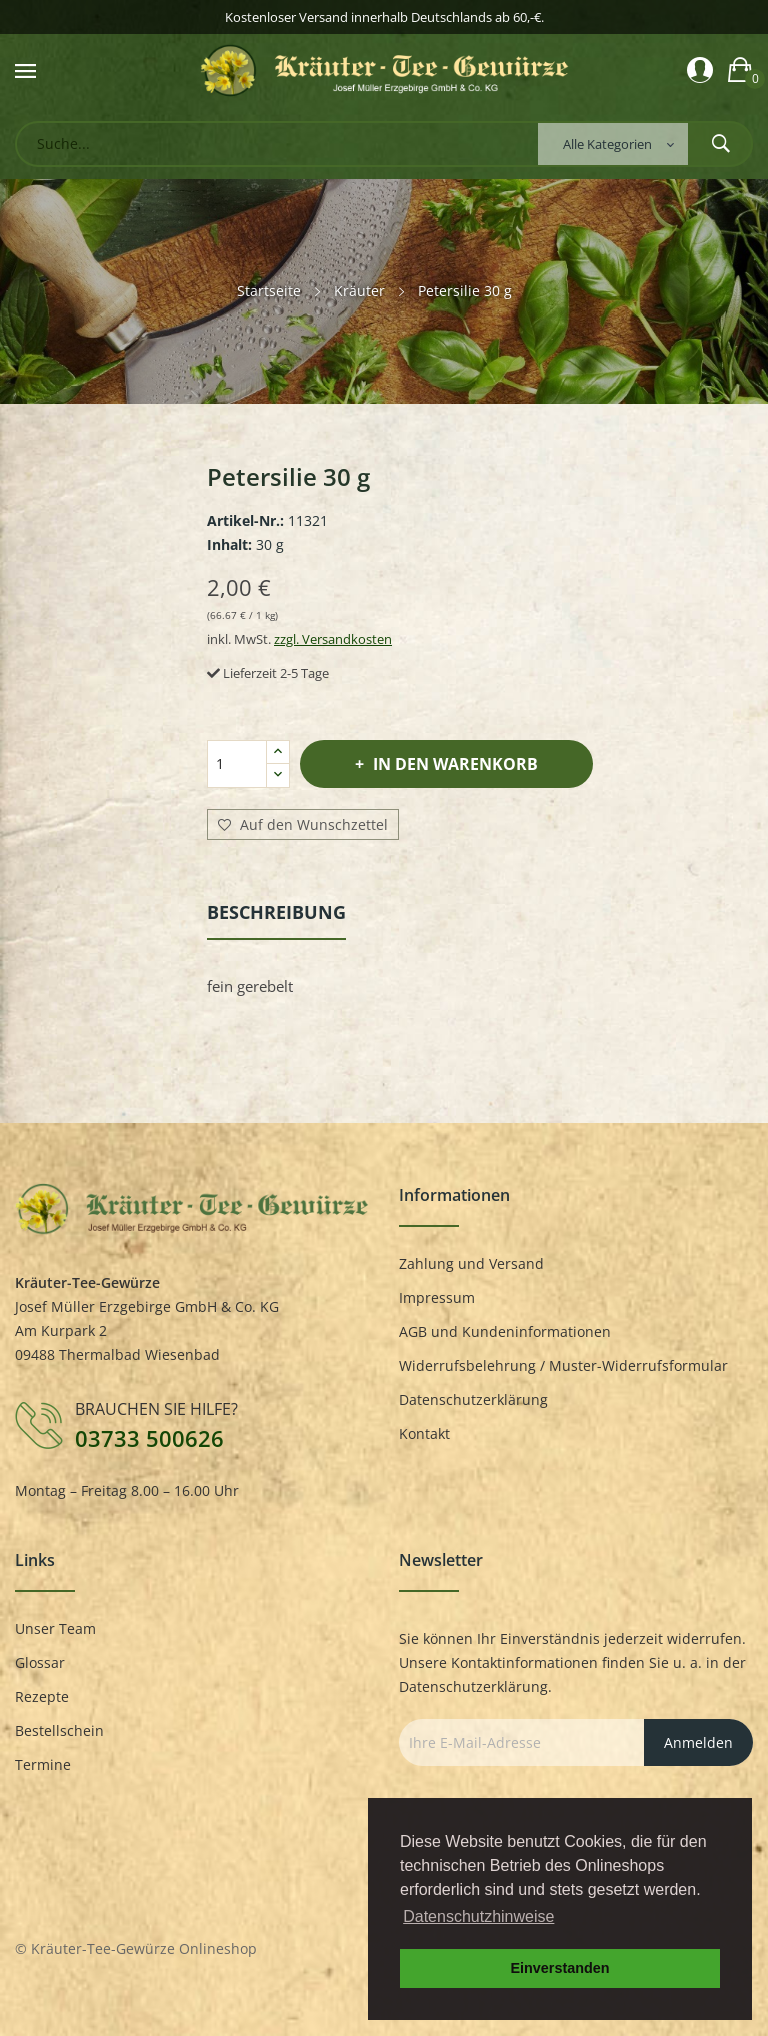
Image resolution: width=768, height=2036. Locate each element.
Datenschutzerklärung (473, 1399)
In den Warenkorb (453, 764)
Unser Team (55, 1628)
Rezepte (42, 1696)
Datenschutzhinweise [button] (478, 1916)
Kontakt (424, 1433)
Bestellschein (59, 1730)
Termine (43, 1764)
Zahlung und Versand (471, 1263)
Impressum (437, 1297)
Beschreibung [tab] (276, 912)
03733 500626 (149, 1438)
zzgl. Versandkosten (333, 639)
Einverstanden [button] (559, 1968)
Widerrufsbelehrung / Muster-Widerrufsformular (563, 1365)
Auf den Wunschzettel (303, 825)
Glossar (40, 1662)
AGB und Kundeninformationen (505, 1331)
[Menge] (237, 764)
